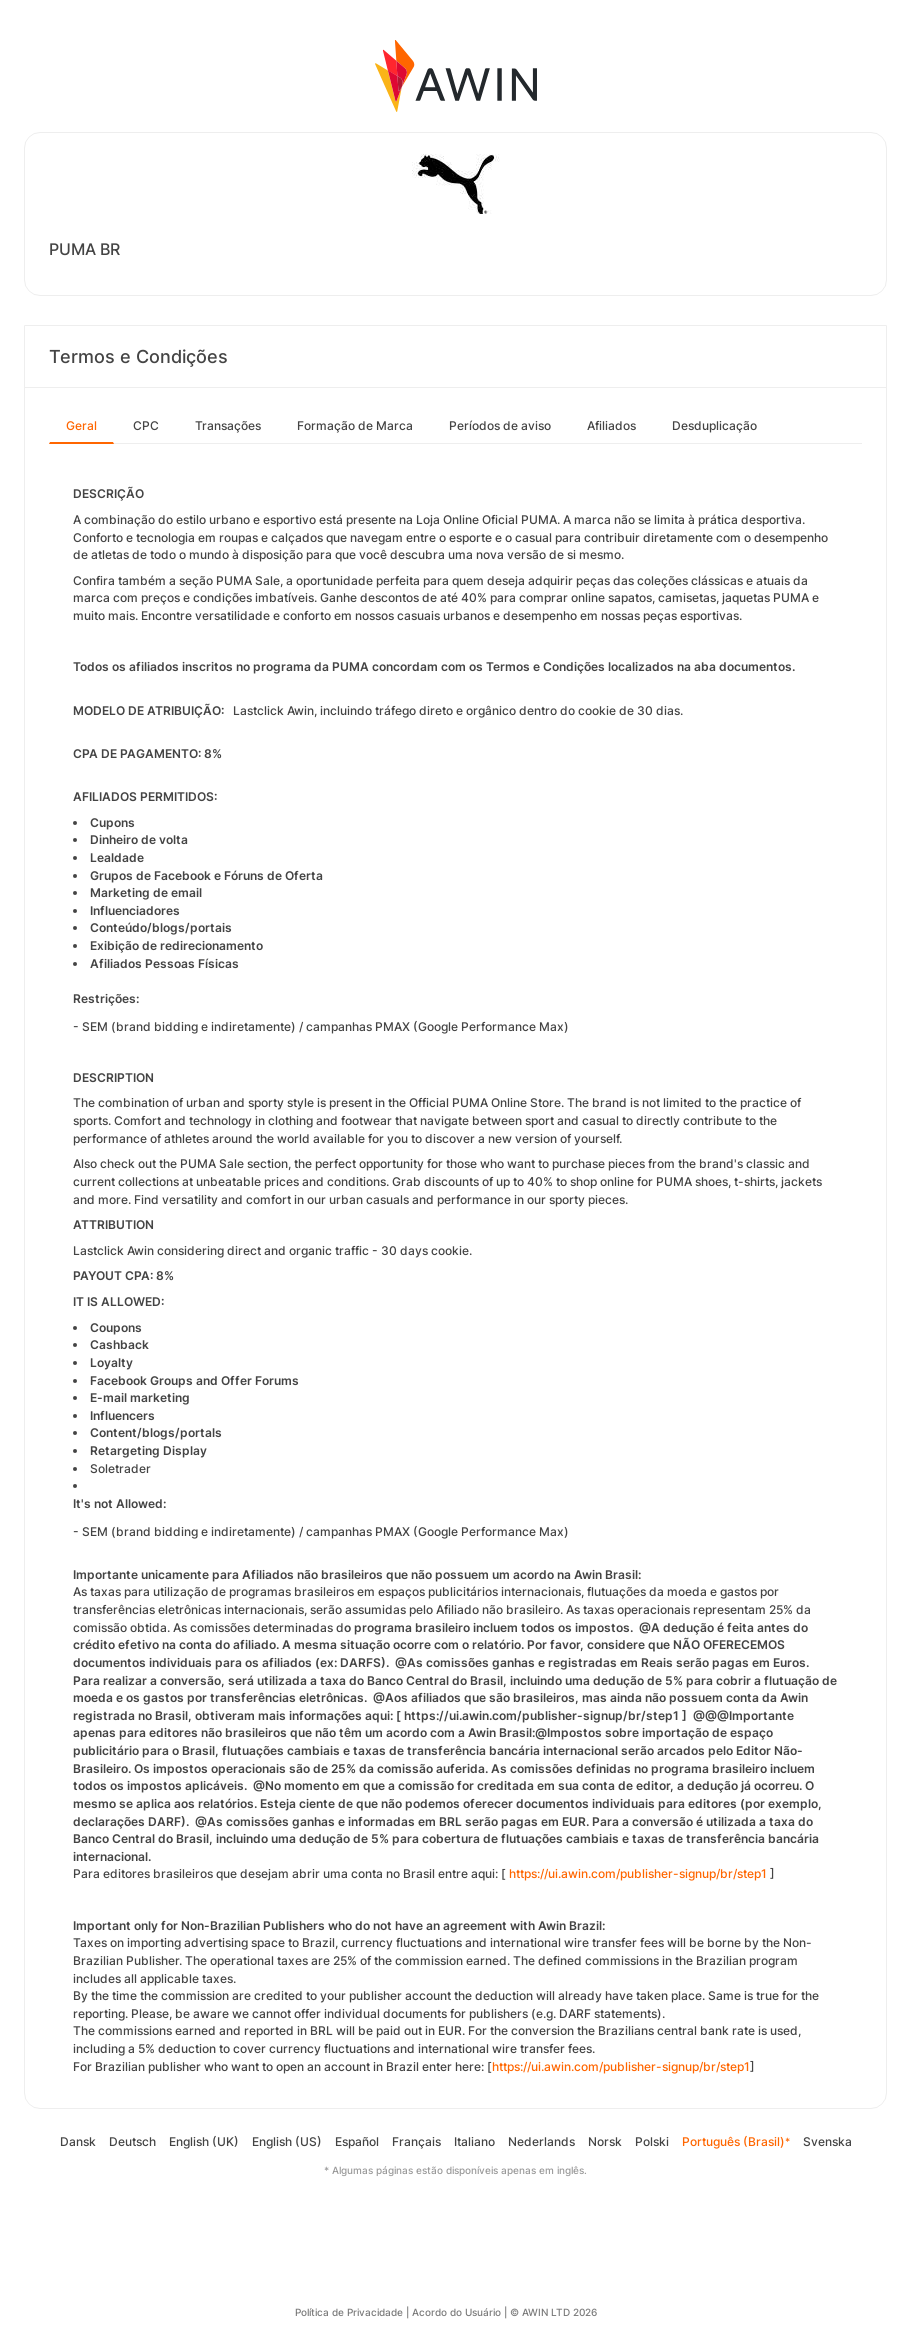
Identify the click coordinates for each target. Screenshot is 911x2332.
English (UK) (204, 2141)
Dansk (78, 2141)
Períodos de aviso (500, 425)
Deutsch (132, 2141)
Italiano (474, 2141)
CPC (146, 425)
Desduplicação (714, 425)
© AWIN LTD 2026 (553, 2312)
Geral (81, 425)
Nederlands (541, 2141)
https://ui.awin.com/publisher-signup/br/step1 (638, 1873)
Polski (652, 2141)
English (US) (287, 2141)
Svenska (827, 2141)
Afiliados (611, 425)
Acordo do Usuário (456, 2312)
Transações (228, 425)
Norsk (605, 2141)
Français (416, 2141)
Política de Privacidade (349, 2312)
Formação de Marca (355, 425)
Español (357, 2141)
